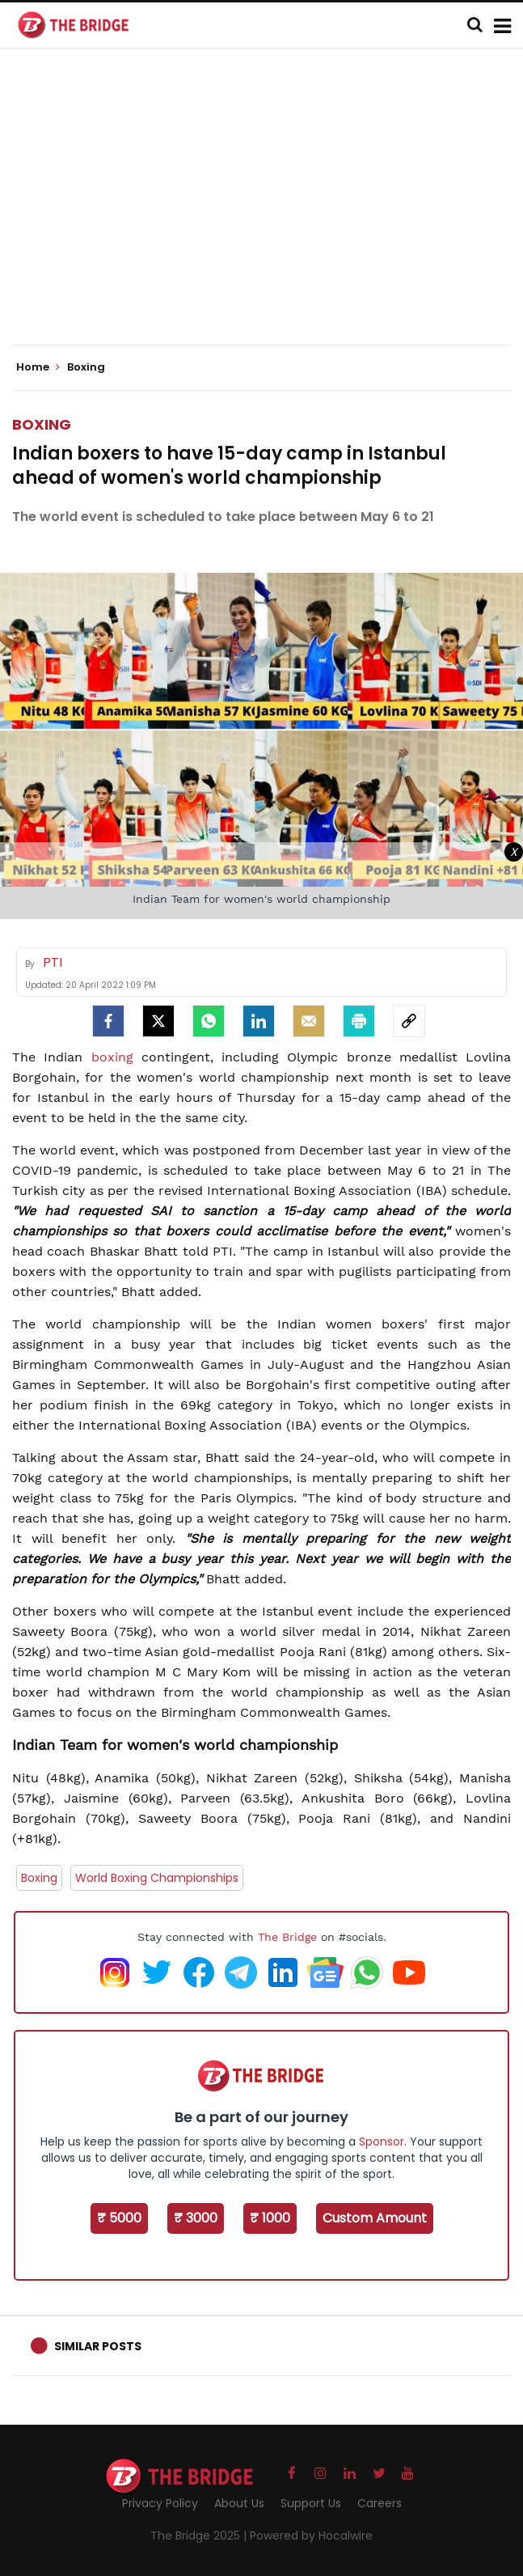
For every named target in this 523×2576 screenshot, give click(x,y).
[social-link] (409, 1021)
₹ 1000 (270, 2218)
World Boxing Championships (156, 1878)
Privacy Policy (160, 2503)
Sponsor (381, 2141)
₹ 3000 (195, 2218)
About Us (239, 2503)
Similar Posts (97, 2346)
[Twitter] (158, 1021)
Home (38, 367)
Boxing (41, 424)
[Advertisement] (267, 210)
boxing (112, 1057)
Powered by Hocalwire (311, 2535)
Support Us (310, 2503)
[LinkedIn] (259, 1021)
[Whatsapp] (208, 1021)
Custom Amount (375, 2218)
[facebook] (108, 1021)
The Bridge (287, 1936)
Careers (379, 2503)
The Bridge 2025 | (200, 2535)
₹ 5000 (119, 2218)
